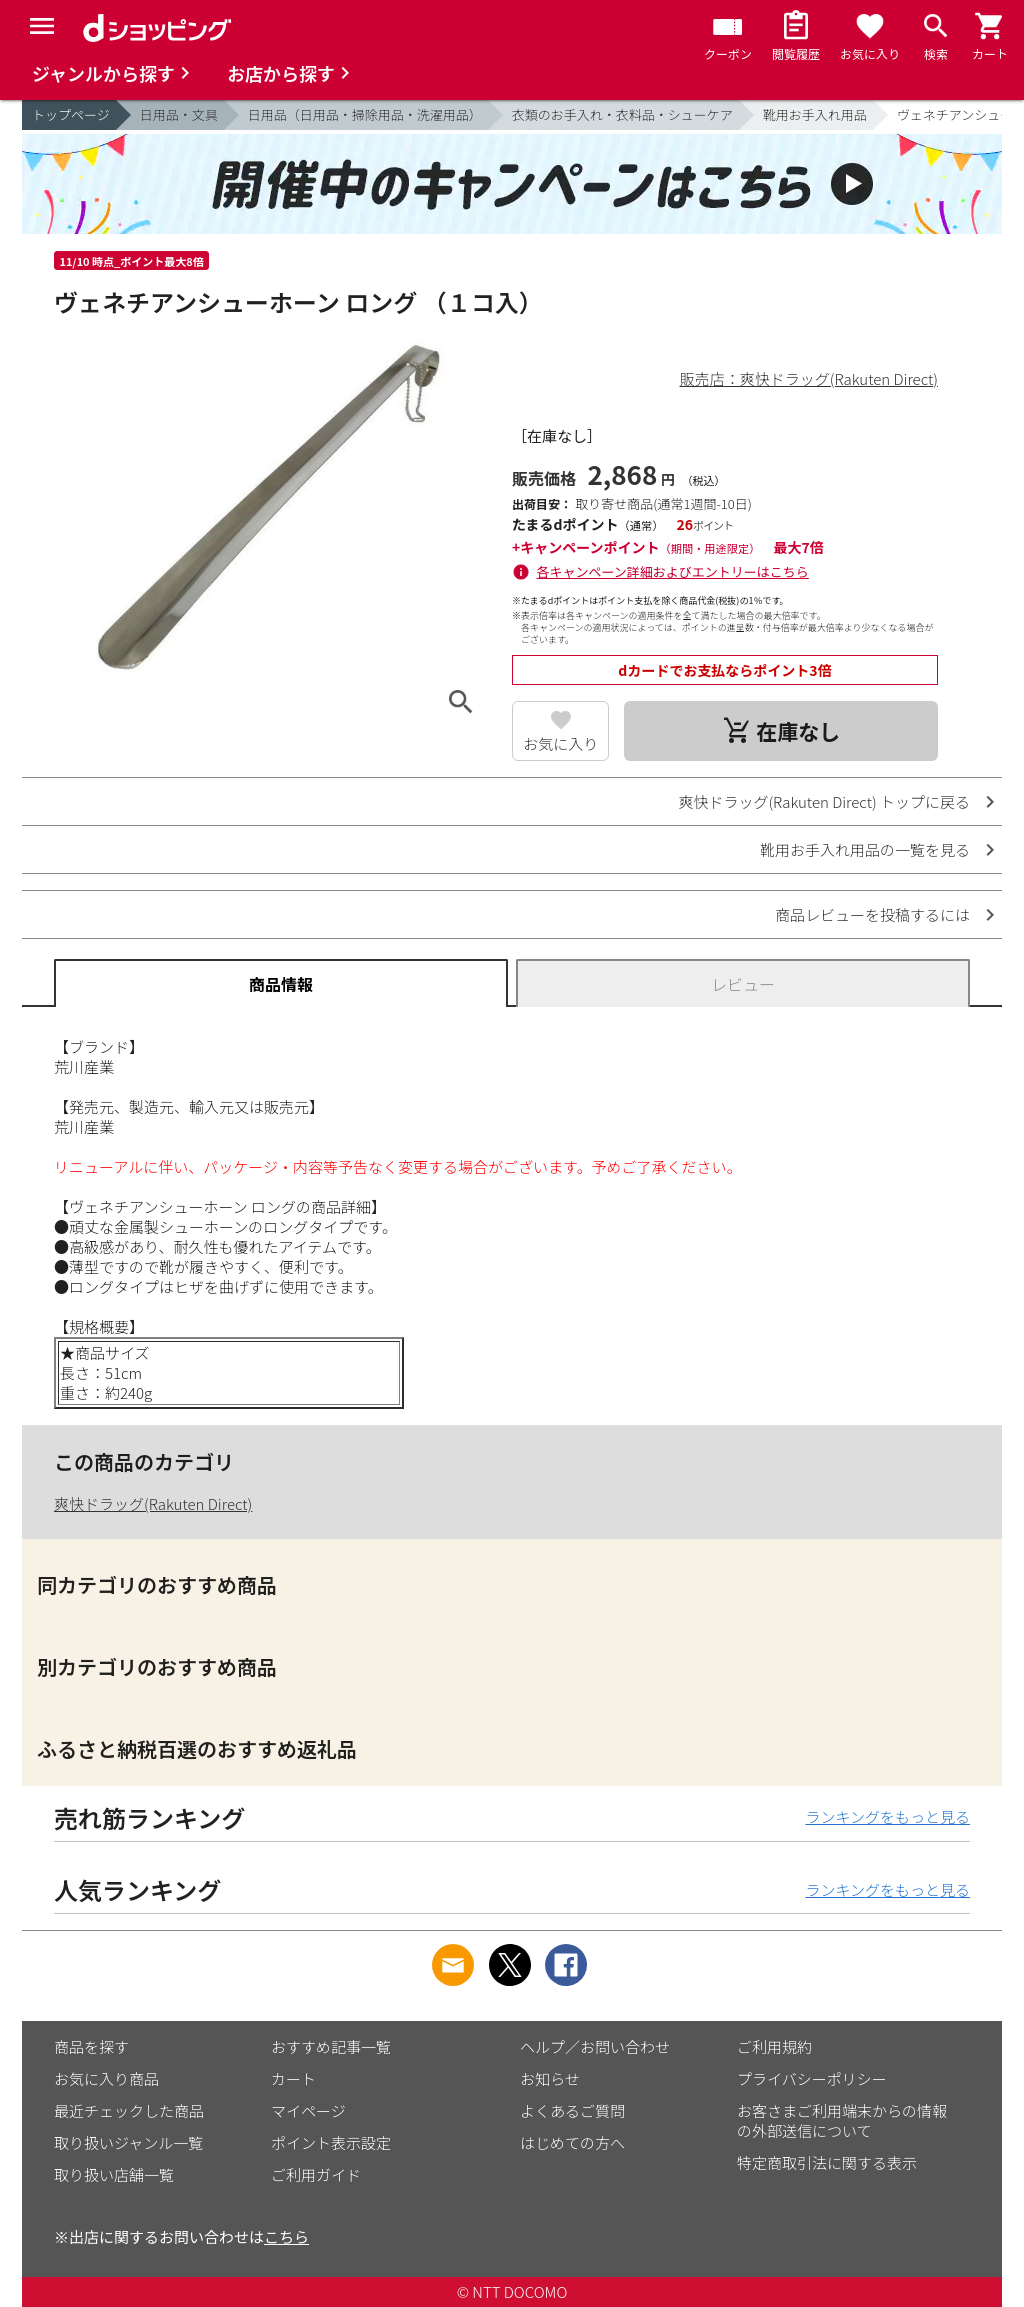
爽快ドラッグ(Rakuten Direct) (153, 1503)
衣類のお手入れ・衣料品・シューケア (622, 114)
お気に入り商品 (106, 2078)
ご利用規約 (774, 2046)
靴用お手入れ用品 (815, 114)
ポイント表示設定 (331, 2142)
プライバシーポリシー (812, 2078)
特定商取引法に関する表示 (827, 2162)
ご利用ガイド (316, 2174)
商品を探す (91, 2046)
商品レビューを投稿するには (872, 914)
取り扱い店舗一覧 (114, 2174)
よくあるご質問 (572, 2110)
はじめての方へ (572, 2142)
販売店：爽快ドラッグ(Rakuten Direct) (809, 378)
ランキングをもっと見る (887, 1816)
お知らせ (550, 2078)
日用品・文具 (179, 114)
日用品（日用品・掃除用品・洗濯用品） (365, 114)
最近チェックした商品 (129, 2110)
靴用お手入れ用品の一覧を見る (865, 849)
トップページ (71, 114)
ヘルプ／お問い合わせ (595, 2046)
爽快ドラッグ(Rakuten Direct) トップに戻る (824, 801)
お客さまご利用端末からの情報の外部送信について (842, 2120)
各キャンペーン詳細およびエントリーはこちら (673, 571)
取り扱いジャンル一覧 (128, 2142)
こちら (286, 2236)
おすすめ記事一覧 (331, 2046)
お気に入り (560, 743)
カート (293, 2078)
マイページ (308, 2110)
